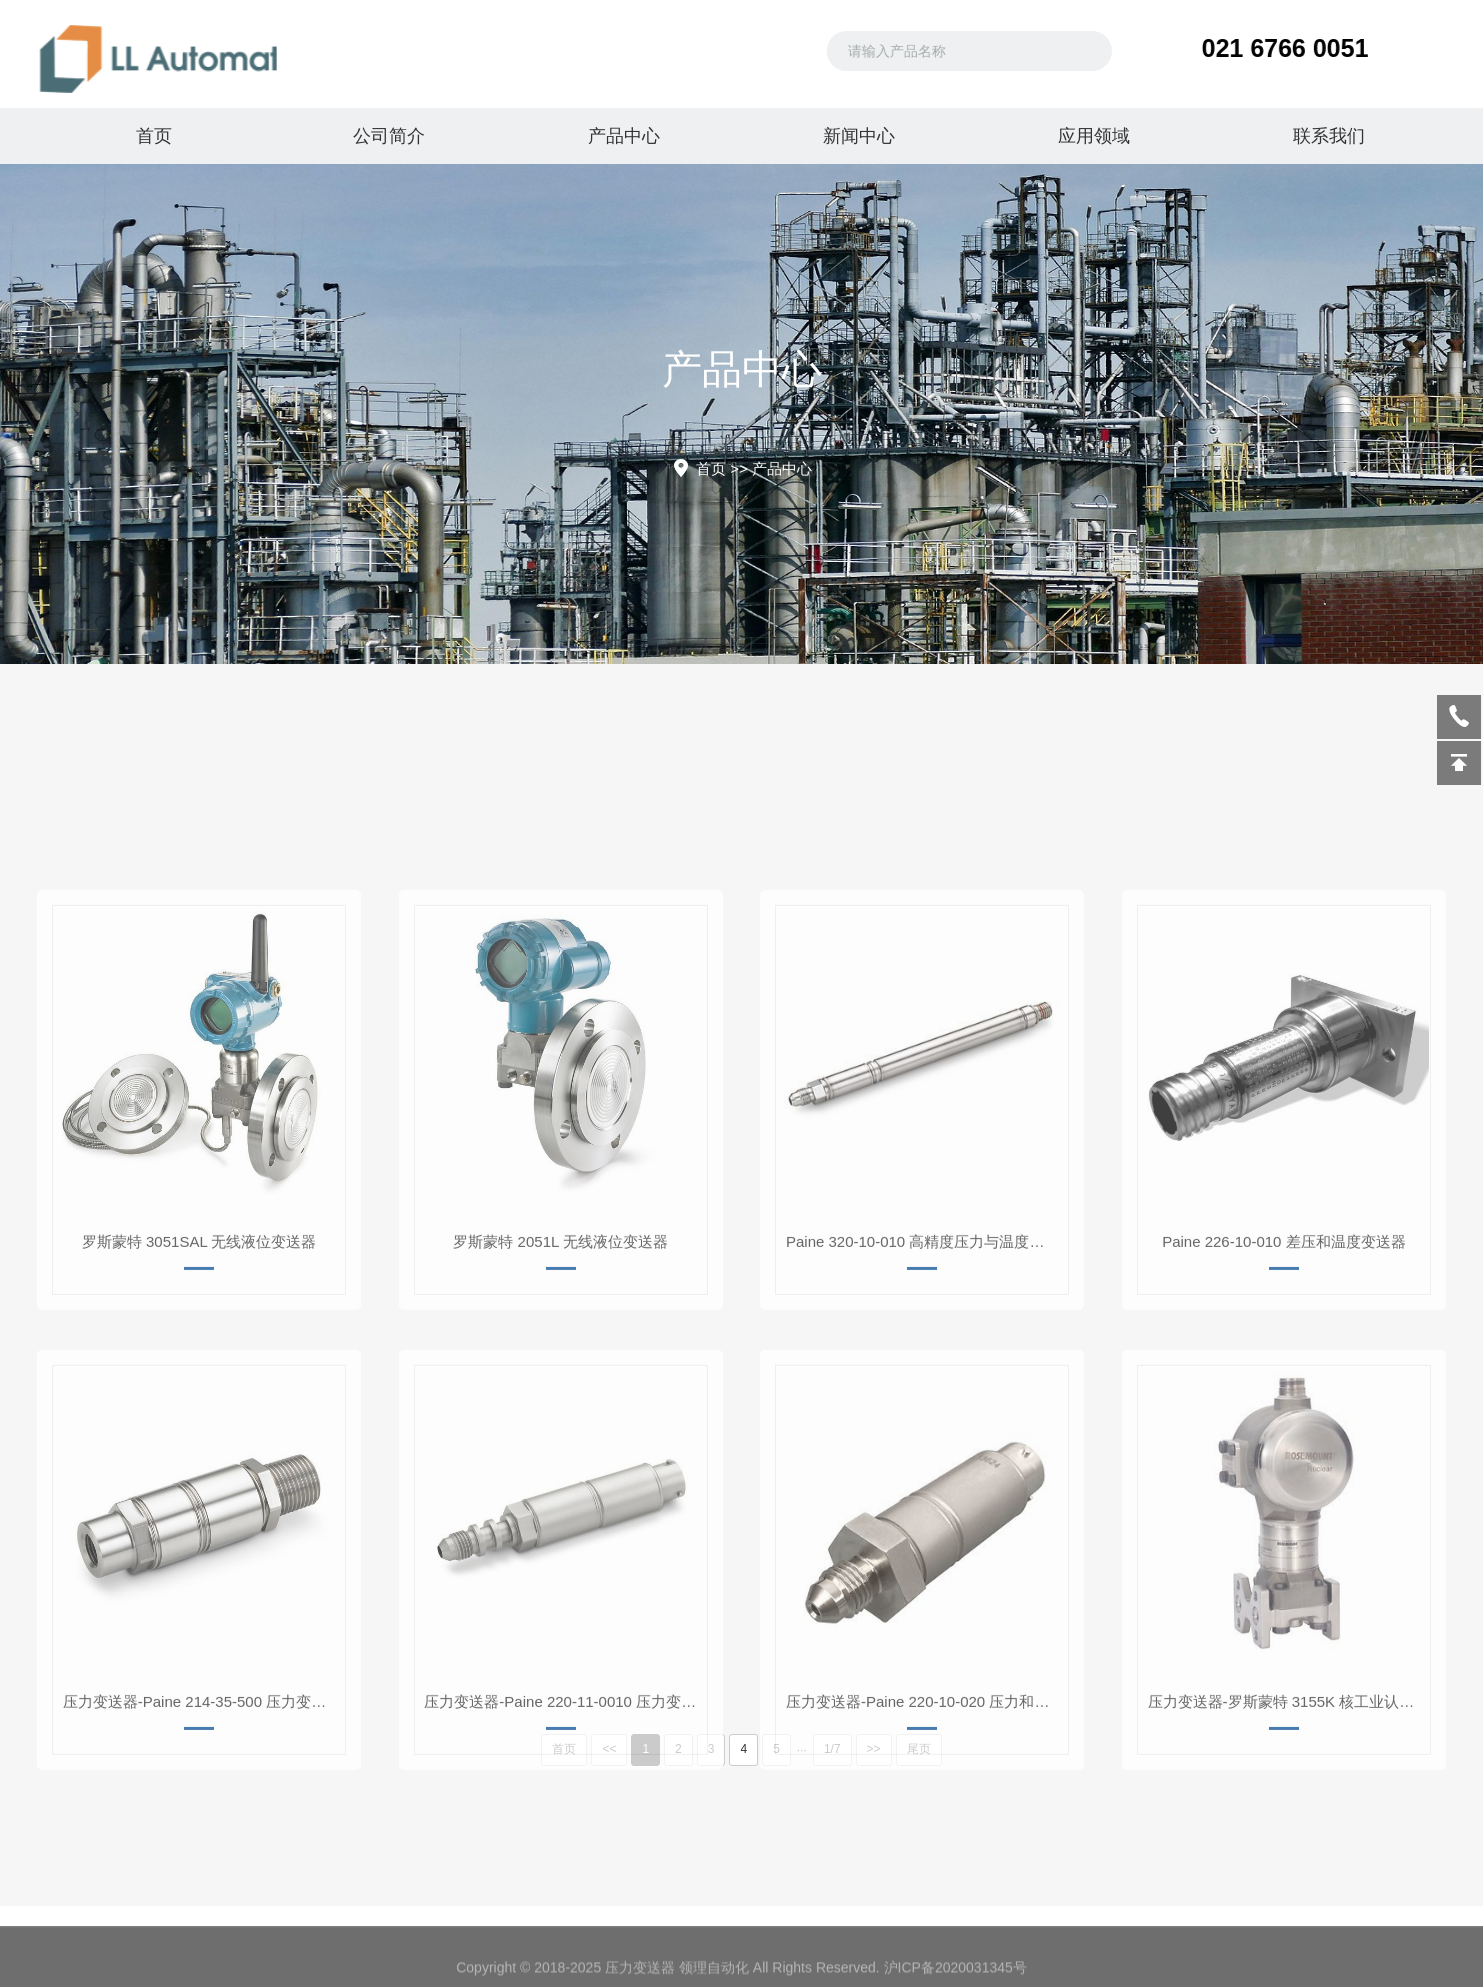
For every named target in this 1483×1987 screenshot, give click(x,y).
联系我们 (1329, 136)
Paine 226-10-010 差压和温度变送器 (1283, 1415)
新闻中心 (859, 136)
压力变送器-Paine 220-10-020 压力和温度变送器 (926, 1875)
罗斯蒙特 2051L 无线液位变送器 (560, 1415)
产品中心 (624, 136)
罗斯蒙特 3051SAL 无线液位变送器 (199, 1415)
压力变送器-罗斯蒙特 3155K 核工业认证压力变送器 (1288, 1875)
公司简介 (389, 136)
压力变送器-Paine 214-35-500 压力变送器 (202, 1875)
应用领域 (1094, 136)
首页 (154, 136)
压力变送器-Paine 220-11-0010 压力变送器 (564, 1875)
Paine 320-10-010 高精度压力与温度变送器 (926, 1415)
